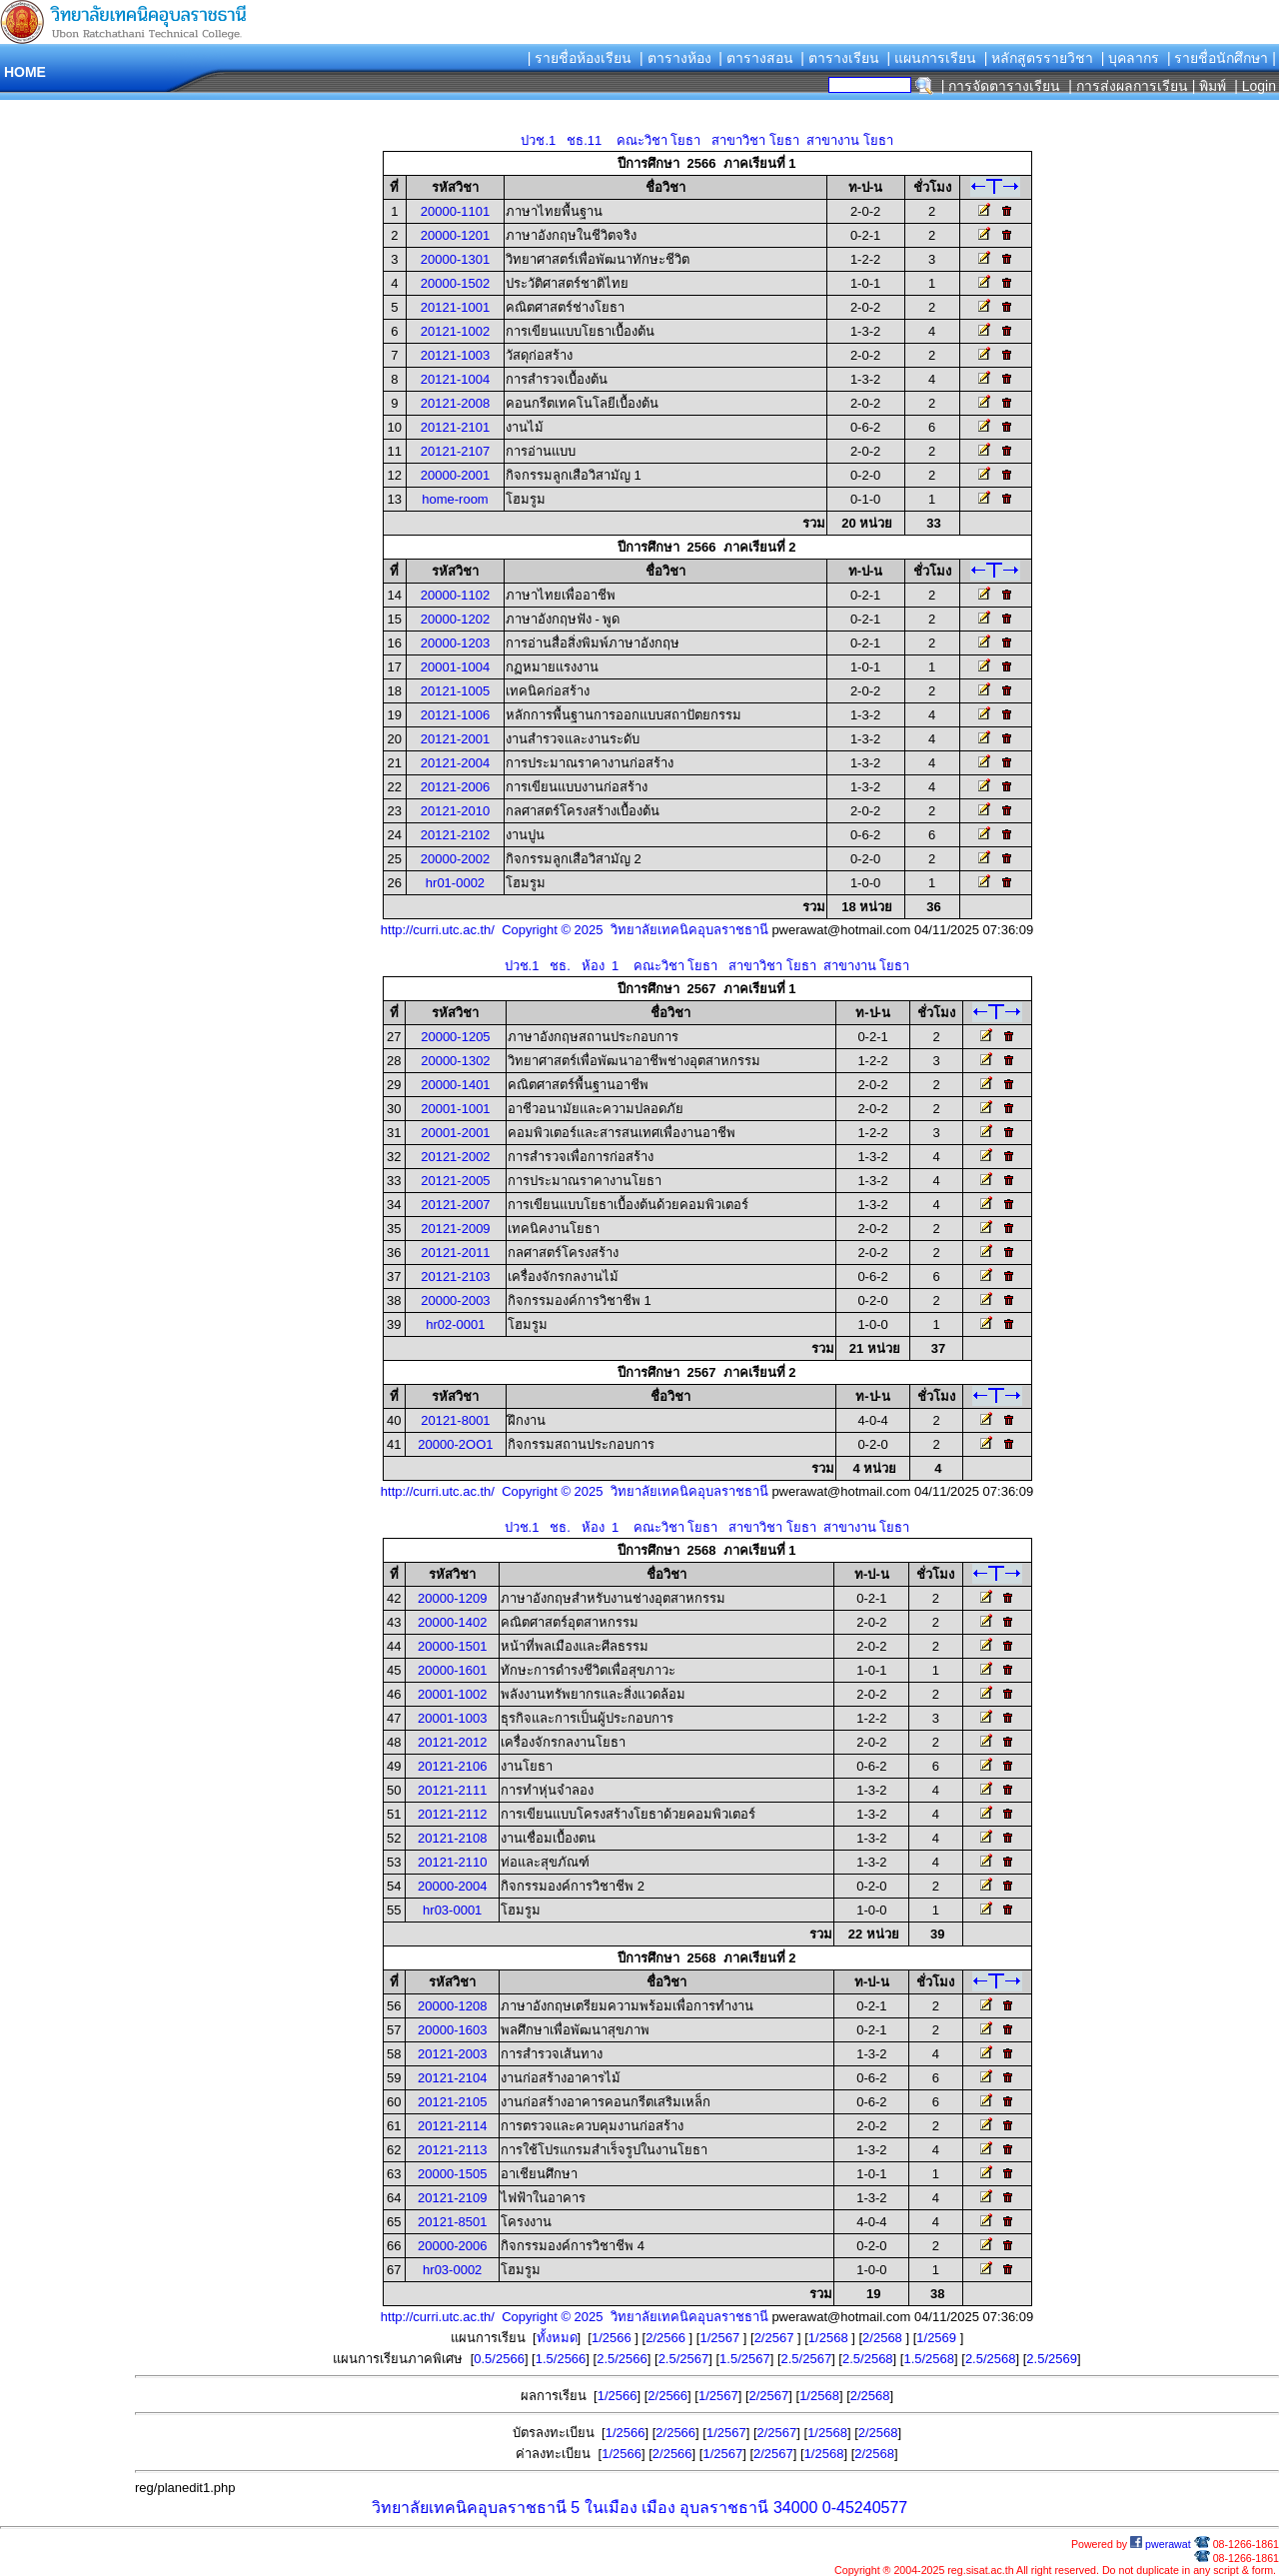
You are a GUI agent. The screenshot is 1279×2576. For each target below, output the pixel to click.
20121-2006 (455, 786)
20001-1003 (452, 1718)
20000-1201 (455, 235)
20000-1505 (452, 2173)
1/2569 (937, 2337)
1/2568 (829, 2337)
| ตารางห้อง (675, 58)
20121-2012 (452, 1742)
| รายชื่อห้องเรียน (580, 58)
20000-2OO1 (455, 1444)
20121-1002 (455, 331)
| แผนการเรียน (931, 58)
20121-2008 (455, 403)
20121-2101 (455, 427)
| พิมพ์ (1209, 86)
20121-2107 (455, 451)
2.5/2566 (622, 2358)
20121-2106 (452, 1766)
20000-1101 (455, 211)
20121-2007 (455, 1204)
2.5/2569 (1051, 2358)
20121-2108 (452, 1838)
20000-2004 (452, 1886)
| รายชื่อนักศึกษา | (1221, 58)
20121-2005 (455, 1180)
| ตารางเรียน (839, 58)
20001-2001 (455, 1132)
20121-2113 (452, 2149)
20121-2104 (452, 2077)
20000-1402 (452, 1622)
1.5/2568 (928, 2358)
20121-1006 (455, 714)
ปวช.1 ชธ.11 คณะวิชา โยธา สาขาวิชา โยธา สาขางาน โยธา (706, 140)
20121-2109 (452, 2197)
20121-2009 (455, 1228)
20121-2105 (452, 2101)
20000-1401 (455, 1084)
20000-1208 (452, 2005)
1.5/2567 (744, 2358)
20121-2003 (452, 2053)
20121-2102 (455, 834)
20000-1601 (452, 1670)
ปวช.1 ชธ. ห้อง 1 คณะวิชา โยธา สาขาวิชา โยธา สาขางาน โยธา (707, 965)
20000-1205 (455, 1036)
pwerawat (1160, 2544)
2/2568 (883, 2337)
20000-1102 (455, 595)
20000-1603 (452, 2029)
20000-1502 (455, 283)
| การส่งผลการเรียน (1128, 86)
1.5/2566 (561, 2358)
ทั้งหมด (557, 2337)
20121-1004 (455, 379)
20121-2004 (455, 762)
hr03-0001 (452, 1910)
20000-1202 (455, 619)
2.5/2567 (683, 2358)
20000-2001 (455, 475)
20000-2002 (455, 858)
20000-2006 (452, 2245)
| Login (1253, 86)
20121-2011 (455, 1252)
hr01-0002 (455, 882)
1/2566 (613, 2337)
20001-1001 (455, 1108)
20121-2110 (452, 1862)
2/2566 (666, 2337)
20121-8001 (455, 1420)
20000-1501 (452, 1646)
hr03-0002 (452, 2269)
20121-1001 (455, 307)
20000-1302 (455, 1060)
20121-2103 (455, 1276)
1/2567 (720, 2337)
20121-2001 (455, 738)
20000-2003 (455, 1300)
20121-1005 (455, 690)
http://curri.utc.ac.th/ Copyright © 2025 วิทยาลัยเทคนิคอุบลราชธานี (574, 929)
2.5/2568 (867, 2358)
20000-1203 (455, 643)
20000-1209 (452, 1598)
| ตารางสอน (755, 58)
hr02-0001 (455, 1324)
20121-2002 (455, 1156)
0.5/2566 (499, 2358)
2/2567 (775, 2337)
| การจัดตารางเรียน (1001, 86)
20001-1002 (452, 1694)
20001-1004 (455, 666)
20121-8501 (452, 2221)
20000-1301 (455, 259)
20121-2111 (452, 1790)
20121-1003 (455, 355)
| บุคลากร (1130, 58)
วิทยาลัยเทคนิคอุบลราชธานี (469, 2507)
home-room (455, 499)
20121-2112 (452, 1814)
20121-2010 (455, 810)
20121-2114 (452, 2125)
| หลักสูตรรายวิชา (1039, 58)
